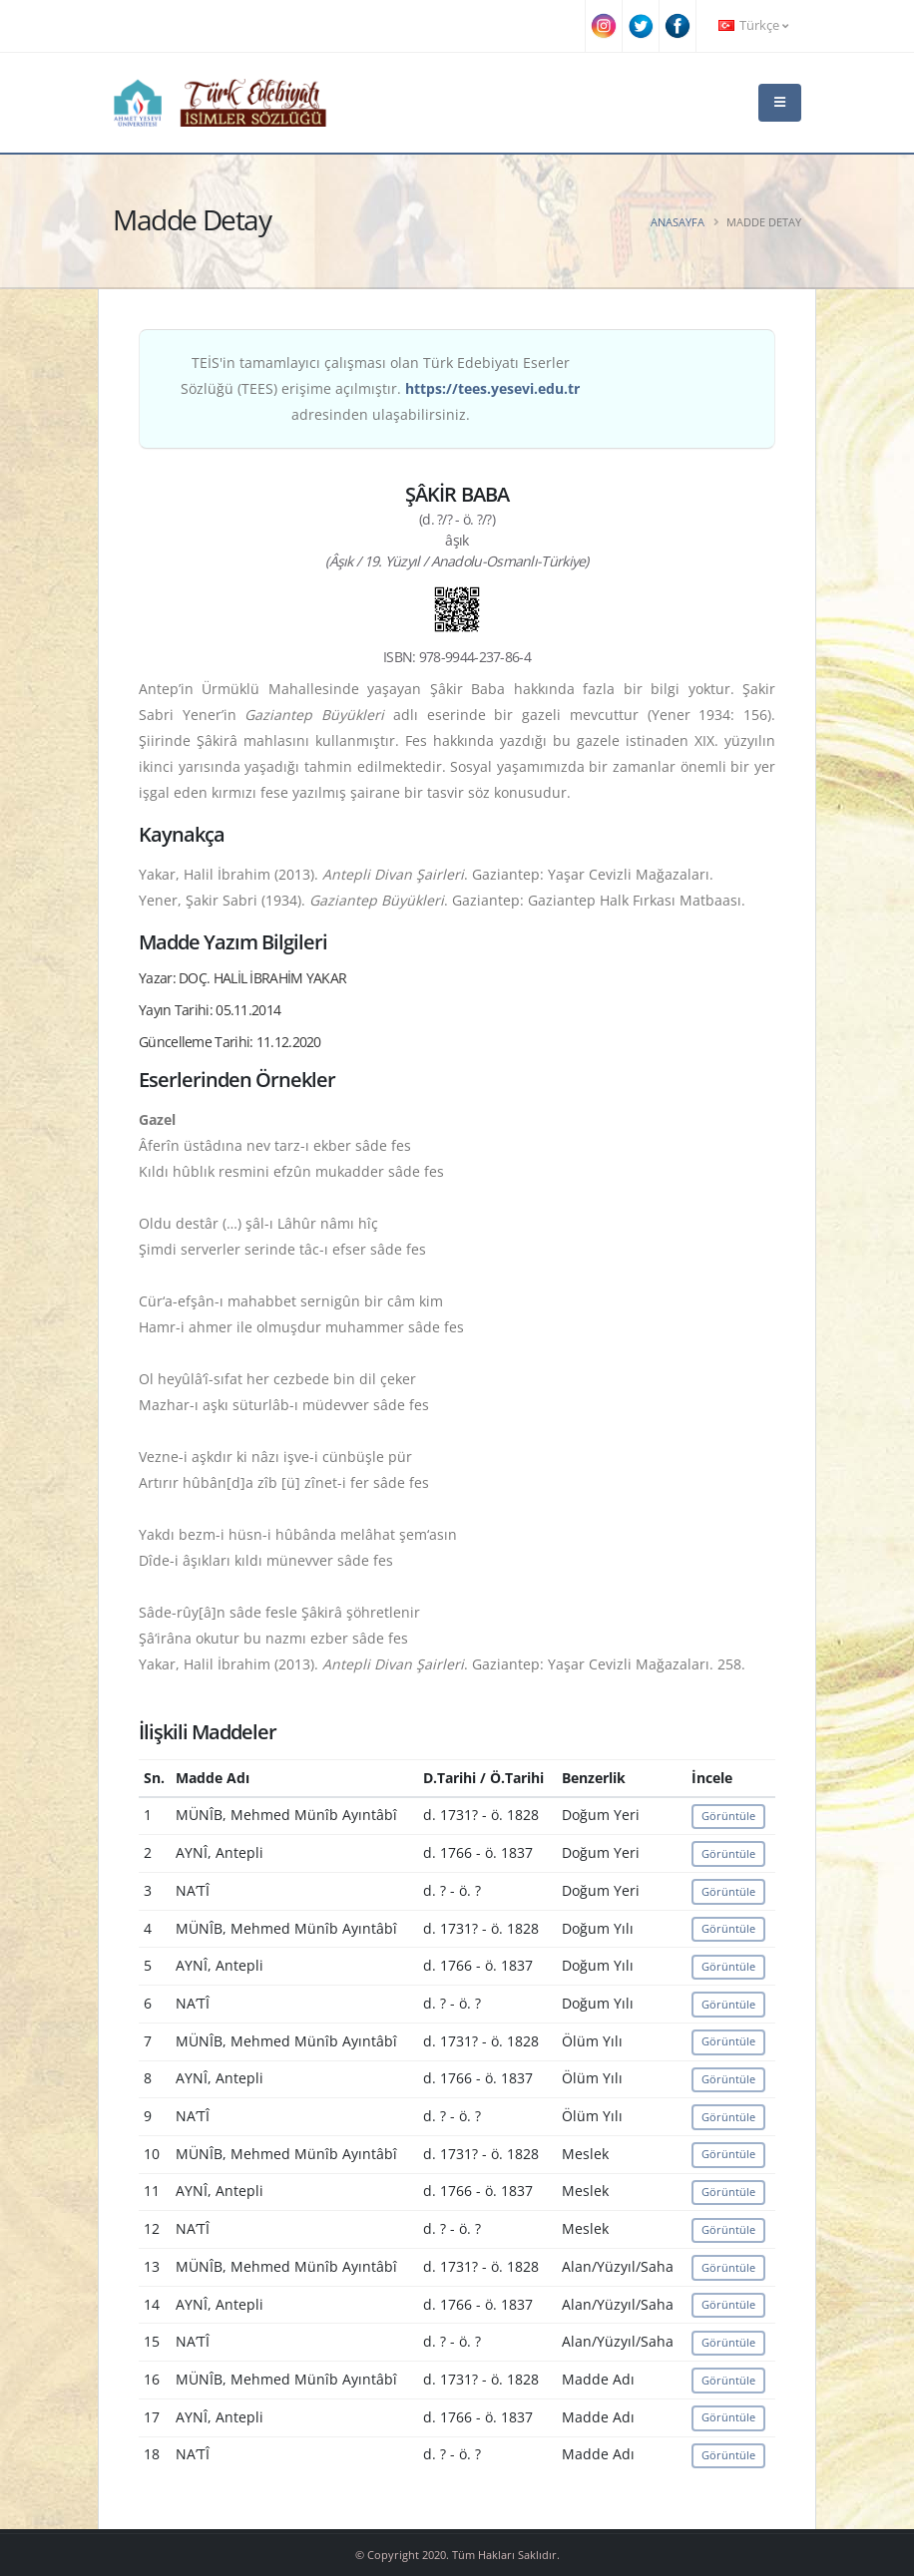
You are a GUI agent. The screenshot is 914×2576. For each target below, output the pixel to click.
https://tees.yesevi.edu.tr (492, 388)
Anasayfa (677, 221)
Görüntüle (728, 1815)
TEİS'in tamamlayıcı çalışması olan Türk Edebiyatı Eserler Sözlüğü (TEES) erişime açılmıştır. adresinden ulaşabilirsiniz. (380, 388)
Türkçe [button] (753, 25)
